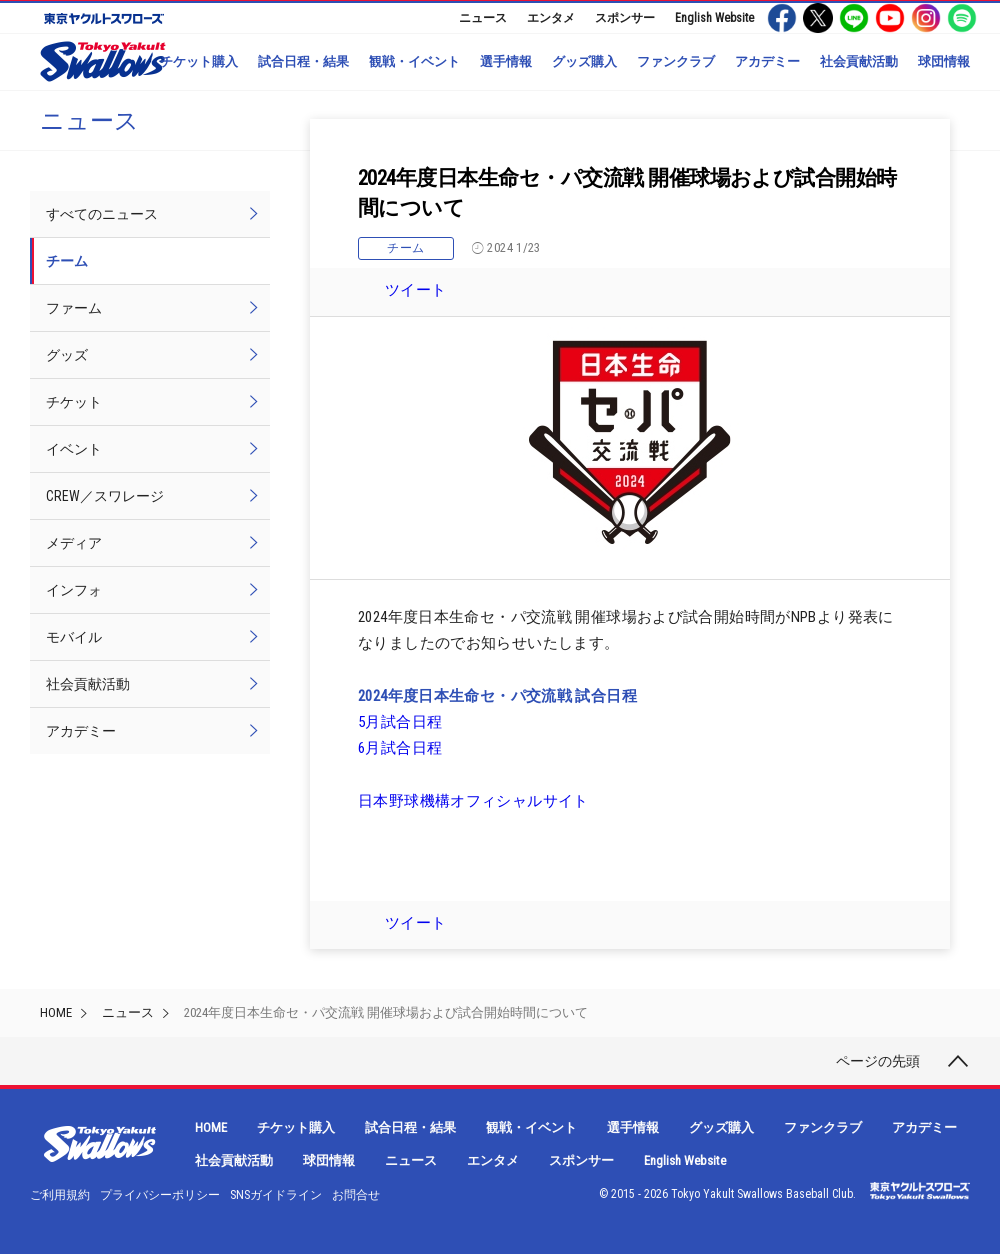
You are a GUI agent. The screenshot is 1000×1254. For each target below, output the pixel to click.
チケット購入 (199, 61)
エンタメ (551, 18)
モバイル (74, 637)
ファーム (74, 308)
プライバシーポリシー (160, 1195)
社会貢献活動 (859, 61)
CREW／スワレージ (105, 496)
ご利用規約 (60, 1195)
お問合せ (356, 1195)
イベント (74, 449)
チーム (405, 248)
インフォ (74, 590)
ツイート (416, 290)
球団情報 (944, 61)
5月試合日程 (400, 722)
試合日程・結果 (303, 61)
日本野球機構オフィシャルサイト (473, 801)
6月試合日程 (400, 748)
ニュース (483, 18)
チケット (74, 402)
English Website (714, 18)
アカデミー (767, 61)
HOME (56, 1012)
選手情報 (506, 61)
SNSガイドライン (276, 1195)
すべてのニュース (102, 214)
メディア (74, 543)
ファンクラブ (676, 61)
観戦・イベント (414, 61)
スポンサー (625, 18)
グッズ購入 (584, 61)
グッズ (67, 355)
